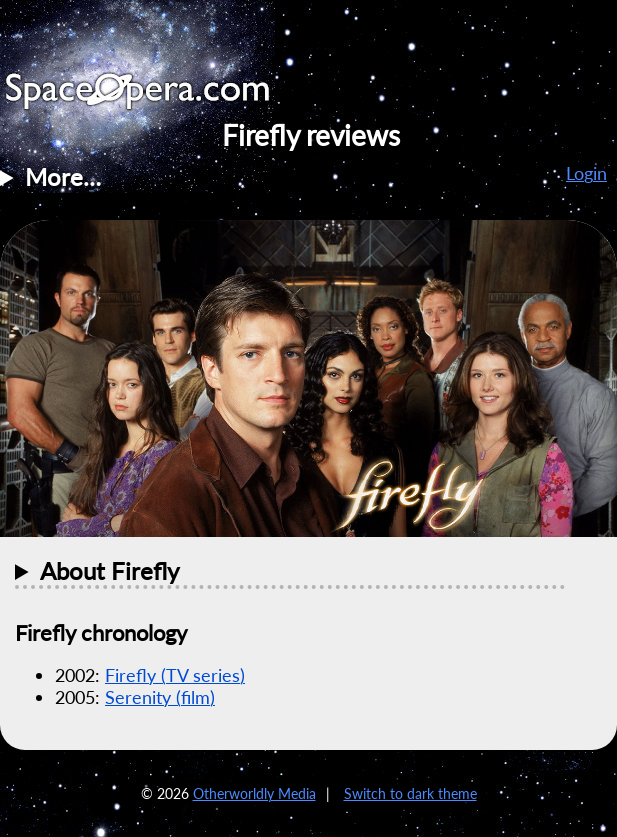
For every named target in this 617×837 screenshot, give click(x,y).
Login (586, 173)
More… (63, 176)
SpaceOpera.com (150, 96)
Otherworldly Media (254, 793)
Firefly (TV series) (175, 675)
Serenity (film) (160, 697)
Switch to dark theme (410, 793)
